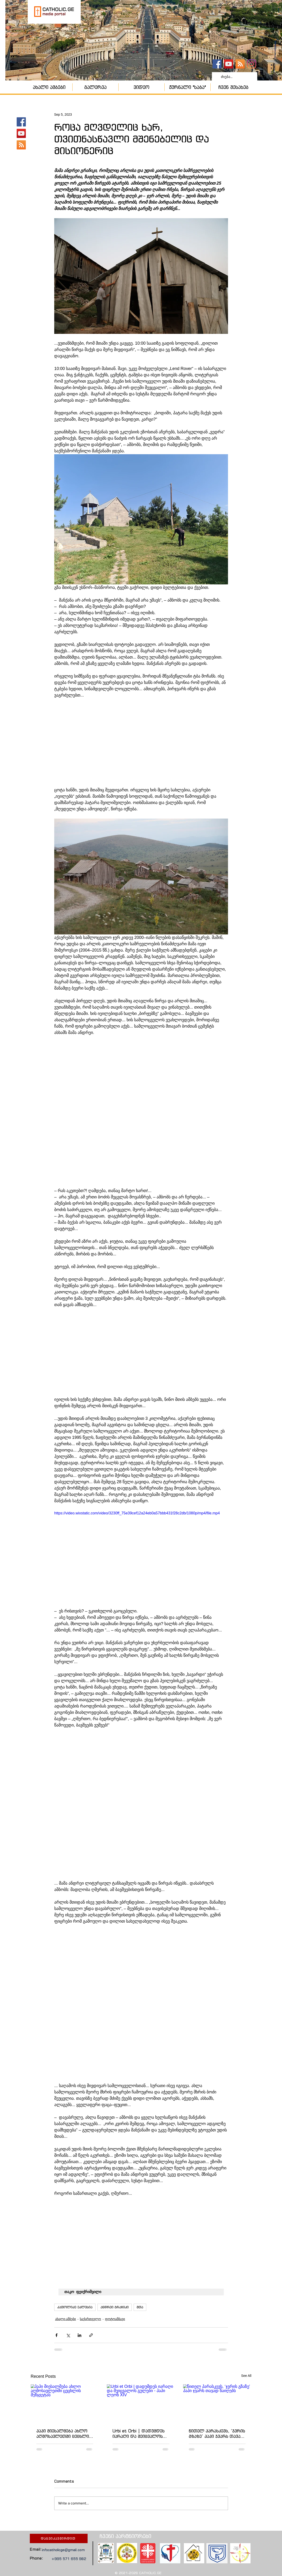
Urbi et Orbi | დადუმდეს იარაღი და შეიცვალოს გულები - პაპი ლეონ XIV (138, 2433)
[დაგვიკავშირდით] (59, 2538)
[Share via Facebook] (56, 2335)
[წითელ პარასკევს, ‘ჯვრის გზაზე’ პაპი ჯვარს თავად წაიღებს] (217, 2403)
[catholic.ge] (217, 64)
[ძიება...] (234, 76)
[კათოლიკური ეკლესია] (240, 64)
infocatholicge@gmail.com (63, 2550)
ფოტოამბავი (115, 2319)
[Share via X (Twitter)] (68, 2335)
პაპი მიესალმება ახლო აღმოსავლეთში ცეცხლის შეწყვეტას (63, 2433)
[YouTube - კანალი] (228, 64)
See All (246, 2376)
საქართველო (90, 2319)
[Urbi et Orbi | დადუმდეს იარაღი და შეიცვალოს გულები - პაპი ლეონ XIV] (141, 2403)
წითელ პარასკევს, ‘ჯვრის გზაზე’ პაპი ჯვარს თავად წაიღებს (217, 2433)
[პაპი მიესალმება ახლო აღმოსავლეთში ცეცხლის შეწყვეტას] (65, 2403)
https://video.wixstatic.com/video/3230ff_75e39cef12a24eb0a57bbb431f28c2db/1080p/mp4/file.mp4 (137, 1513)
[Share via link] (91, 2335)
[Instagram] (251, 64)
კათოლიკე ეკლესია (75, 2307)
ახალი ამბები (65, 2319)
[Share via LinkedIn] (79, 2335)
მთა (140, 2307)
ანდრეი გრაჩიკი (114, 2307)
